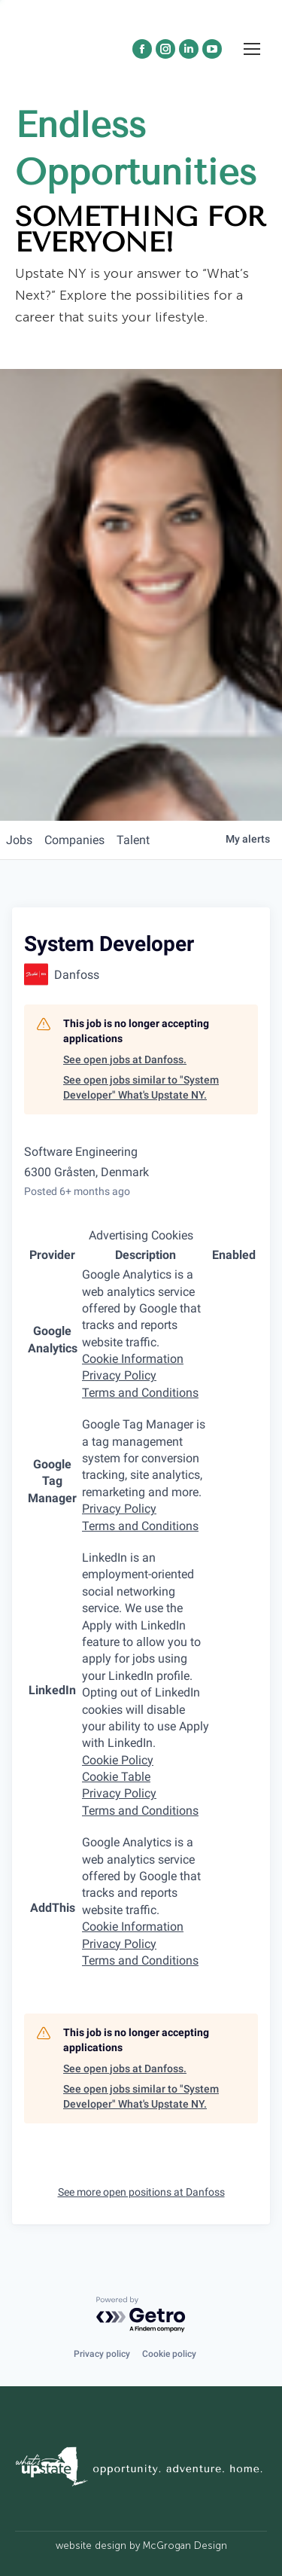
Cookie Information (132, 1359)
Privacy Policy (119, 1375)
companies (74, 840)
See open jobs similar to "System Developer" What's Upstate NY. (141, 1087)
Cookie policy (169, 2354)
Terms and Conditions (140, 1393)
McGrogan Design (185, 2545)
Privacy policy (102, 2354)
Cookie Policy (117, 1760)
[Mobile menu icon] (252, 76)
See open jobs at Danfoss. (124, 1059)
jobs (19, 840)
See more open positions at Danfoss (141, 2192)
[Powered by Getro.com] (141, 2315)
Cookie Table (116, 1777)
